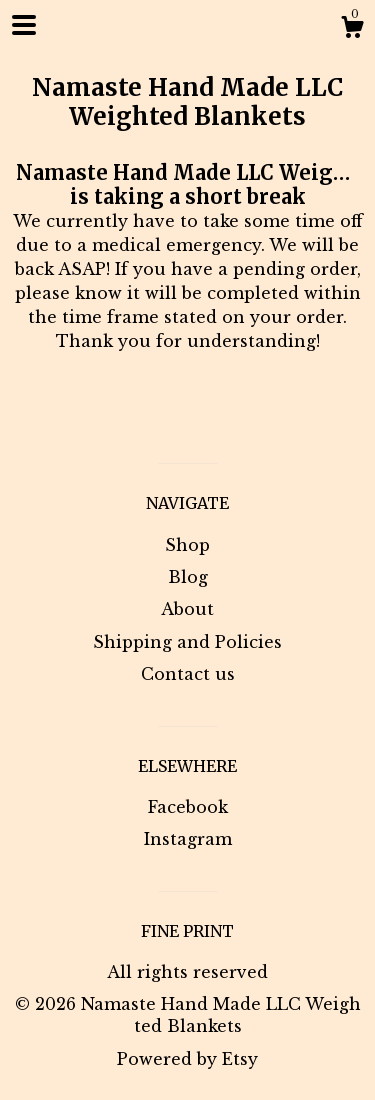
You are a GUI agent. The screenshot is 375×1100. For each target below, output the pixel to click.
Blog (188, 577)
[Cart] (352, 30)
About (187, 609)
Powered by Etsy (187, 1059)
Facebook (188, 807)
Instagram (188, 839)
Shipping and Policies (187, 642)
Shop (187, 545)
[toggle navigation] (24, 25)
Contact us (188, 674)
